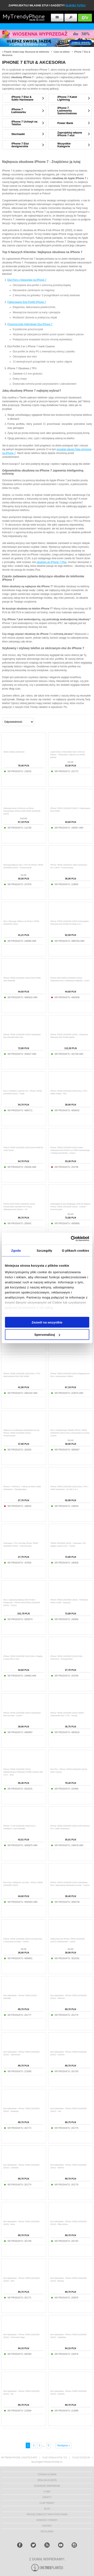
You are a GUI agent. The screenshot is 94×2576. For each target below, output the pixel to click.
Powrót (7, 51)
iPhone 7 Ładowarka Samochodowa (67, 110)
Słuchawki (18, 134)
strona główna (47, 2474)
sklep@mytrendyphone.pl (47, 2462)
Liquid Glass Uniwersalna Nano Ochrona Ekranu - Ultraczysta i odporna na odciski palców (67, 754)
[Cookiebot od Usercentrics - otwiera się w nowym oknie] (70, 1239)
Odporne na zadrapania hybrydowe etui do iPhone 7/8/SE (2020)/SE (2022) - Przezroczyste (21, 1433)
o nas (47, 2491)
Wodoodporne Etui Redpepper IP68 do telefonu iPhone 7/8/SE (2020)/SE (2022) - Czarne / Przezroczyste (70, 1206)
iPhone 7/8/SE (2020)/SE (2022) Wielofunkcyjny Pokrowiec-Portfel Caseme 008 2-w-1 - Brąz (23, 1772)
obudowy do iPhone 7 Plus (52, 562)
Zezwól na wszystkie (47, 1322)
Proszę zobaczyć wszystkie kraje (47, 2514)
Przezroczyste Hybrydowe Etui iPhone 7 (29, 324)
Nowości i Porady (47, 2520)
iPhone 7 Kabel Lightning (67, 98)
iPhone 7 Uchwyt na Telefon (24, 123)
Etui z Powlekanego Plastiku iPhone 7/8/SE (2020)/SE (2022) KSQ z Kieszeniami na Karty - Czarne (70, 1433)
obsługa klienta (47, 2480)
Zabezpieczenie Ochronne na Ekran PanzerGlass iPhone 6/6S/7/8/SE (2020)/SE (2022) (22, 811)
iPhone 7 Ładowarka (18, 110)
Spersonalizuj (47, 1334)
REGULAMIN (47, 2531)
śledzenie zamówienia (47, 2486)
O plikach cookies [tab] (75, 1250)
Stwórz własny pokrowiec (14, 752)
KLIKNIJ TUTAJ (75, 5)
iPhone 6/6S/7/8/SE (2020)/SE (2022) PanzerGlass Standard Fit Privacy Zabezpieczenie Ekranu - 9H (19, 1206)
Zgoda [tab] (16, 1250)
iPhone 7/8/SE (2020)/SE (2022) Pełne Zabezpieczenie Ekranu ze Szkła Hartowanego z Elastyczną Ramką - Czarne (70, 1150)
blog (47, 2509)
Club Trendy (47, 2503)
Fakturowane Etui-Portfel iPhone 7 (26, 302)
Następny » (63, 2445)
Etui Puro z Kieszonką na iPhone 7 (26, 279)
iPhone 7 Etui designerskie (20, 145)
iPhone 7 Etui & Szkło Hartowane (22, 98)
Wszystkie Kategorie (64, 145)
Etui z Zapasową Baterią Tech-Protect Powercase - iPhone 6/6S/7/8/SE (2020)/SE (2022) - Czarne (21, 1602)
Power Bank (65, 123)
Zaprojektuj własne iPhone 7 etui (69, 134)
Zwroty (47, 2497)
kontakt (47, 2526)
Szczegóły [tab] (44, 1250)
